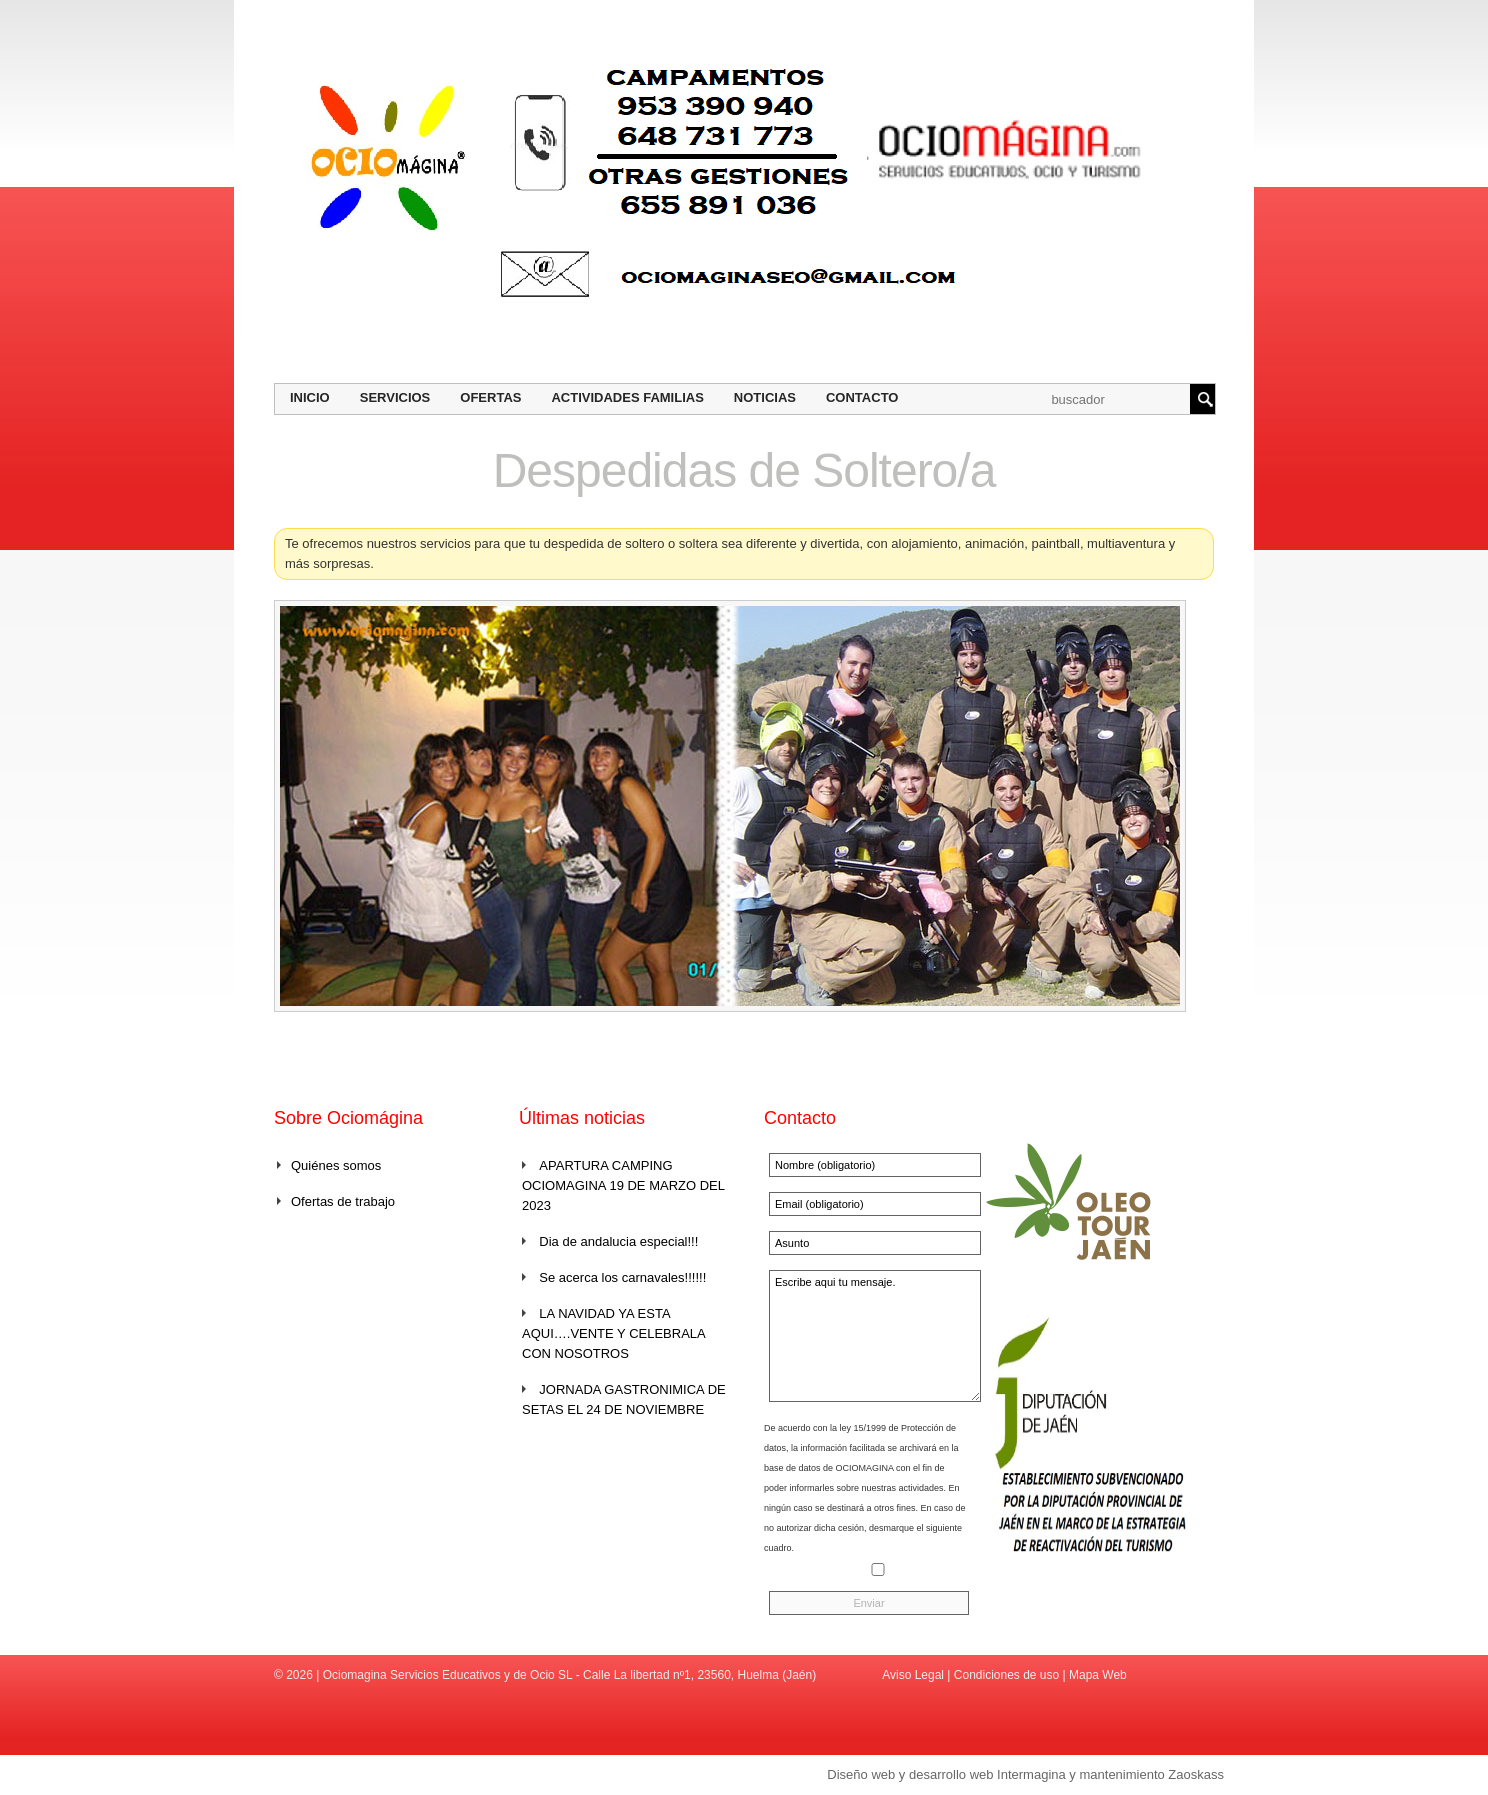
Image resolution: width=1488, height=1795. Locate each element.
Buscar (1202, 399)
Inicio (310, 397)
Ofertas (490, 397)
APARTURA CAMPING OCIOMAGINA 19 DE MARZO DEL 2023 (623, 1185)
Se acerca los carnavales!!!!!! (622, 1277)
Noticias (765, 397)
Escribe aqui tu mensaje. (875, 1336)
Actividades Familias (627, 397)
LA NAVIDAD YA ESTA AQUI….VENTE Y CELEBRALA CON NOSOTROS (613, 1333)
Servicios (395, 397)
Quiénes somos (336, 1165)
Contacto (862, 397)
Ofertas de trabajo (343, 1201)
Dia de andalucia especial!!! (618, 1241)
